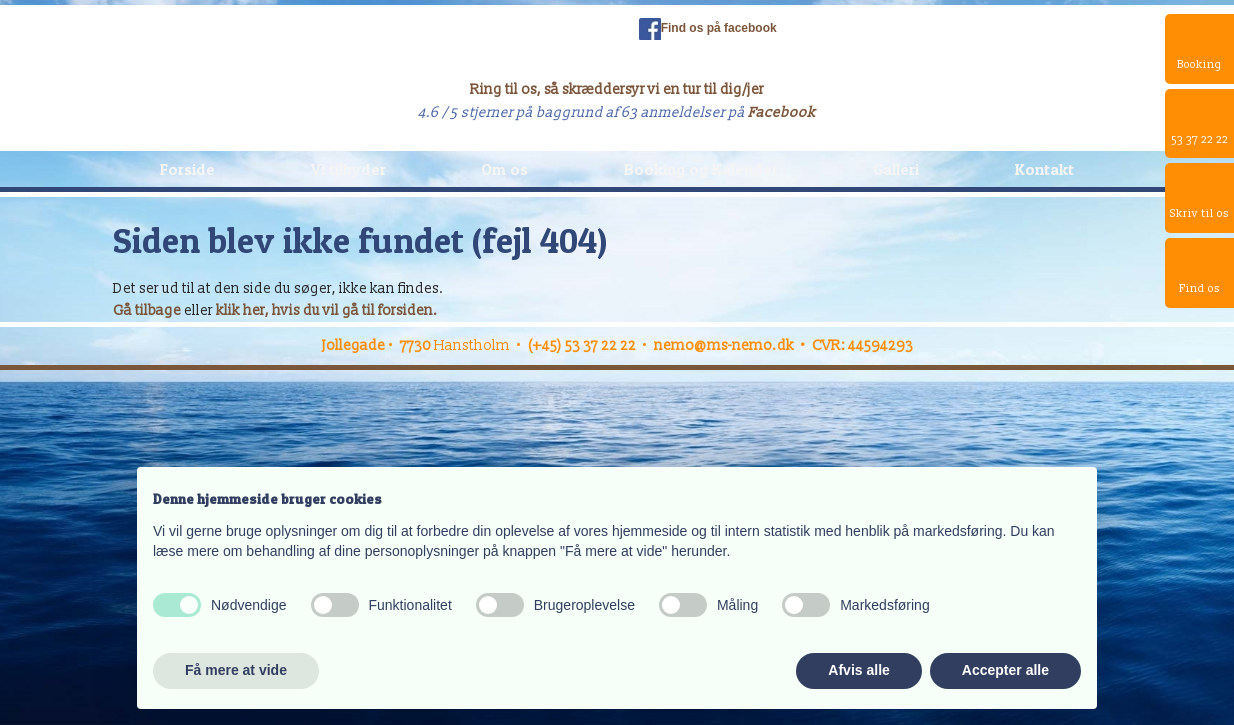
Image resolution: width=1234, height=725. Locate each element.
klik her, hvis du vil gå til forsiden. (327, 310)
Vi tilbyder (348, 169)
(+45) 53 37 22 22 (582, 345)
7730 (417, 345)
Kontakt (1044, 169)
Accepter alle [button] (1005, 670)
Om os (504, 169)
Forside (187, 169)
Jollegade (353, 345)
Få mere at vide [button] (236, 670)
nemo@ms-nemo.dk (724, 345)
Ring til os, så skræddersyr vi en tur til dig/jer (617, 89)
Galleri (896, 169)
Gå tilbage (147, 310)
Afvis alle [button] (858, 670)
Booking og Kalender (701, 169)
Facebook (782, 112)
